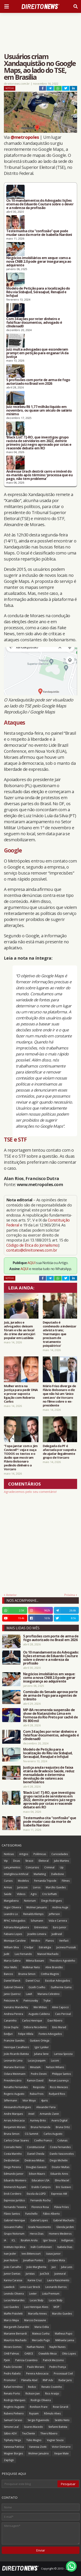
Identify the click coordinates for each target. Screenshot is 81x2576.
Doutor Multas (60, 2167)
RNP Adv (48, 2380)
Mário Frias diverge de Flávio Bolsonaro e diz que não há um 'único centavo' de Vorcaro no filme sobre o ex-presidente (59, 1395)
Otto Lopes (69, 2353)
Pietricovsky (31, 2000)
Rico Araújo (52, 2393)
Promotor (10, 2380)
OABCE (28, 2353)
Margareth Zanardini (16, 2327)
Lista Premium (50, 2293)
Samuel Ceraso (13, 2420)
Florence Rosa (40, 2207)
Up (62, 1867)
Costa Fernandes (60, 2147)
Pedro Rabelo (12, 2373)
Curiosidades (59, 1854)
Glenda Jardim (65, 2227)
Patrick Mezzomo (53, 2360)
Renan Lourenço (59, 2080)
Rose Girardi (60, 2407)
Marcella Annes (37, 2313)
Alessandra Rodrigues (17, 2107)
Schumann (37, 1920)
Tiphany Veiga (12, 2440)
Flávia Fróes (61, 2207)
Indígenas (67, 2240)
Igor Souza (49, 2240)
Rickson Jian (32, 2393)
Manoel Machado (48, 1954)
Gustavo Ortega (39, 2040)
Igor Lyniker (42, 2047)
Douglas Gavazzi (36, 2167)
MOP (56, 2307)
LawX (29, 1994)
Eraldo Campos (41, 2187)
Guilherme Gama (61, 1987)
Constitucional (35, 2147)
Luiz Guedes (11, 2307)
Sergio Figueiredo (38, 2420)
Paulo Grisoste (13, 2367)
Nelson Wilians (55, 2067)
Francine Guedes (14, 2040)
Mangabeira (11, 1901)
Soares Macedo (33, 2427)
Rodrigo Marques (14, 2400)
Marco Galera (12, 1960)
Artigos (23, 1854)
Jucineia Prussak (66, 1947)
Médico (35, 1940)
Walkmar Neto (31, 1967)
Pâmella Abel (29, 2380)
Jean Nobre (11, 2260)
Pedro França (57, 2367)
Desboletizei (11, 2160)
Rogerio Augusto (14, 2094)
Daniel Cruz (33, 1980)
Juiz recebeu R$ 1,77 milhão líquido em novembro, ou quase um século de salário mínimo (39, 410)
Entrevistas (41, 1927)
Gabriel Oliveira (13, 1987)
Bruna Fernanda (40, 2127)
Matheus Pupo (63, 2333)
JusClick (44, 2273)
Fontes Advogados (50, 2034)
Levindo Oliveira (14, 2293)
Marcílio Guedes (56, 1887)
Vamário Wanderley (16, 2007)
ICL (13, 2240)
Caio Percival (63, 2014)
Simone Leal (11, 2427)
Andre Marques (13, 2114)
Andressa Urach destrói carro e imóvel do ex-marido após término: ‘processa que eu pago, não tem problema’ (39, 475)
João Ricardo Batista (16, 2054)
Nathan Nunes (35, 2347)
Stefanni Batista (57, 2427)
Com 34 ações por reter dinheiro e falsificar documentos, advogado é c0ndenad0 (34, 322)
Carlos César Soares (16, 2140)
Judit (6, 1954)
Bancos (8, 1974)
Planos (50, 1940)
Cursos (8, 1881)
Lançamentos (12, 1867)
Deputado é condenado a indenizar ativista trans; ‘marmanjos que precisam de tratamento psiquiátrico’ (59, 1333)
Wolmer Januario (36, 1907)
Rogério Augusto (14, 2407)
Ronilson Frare (39, 2407)
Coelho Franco (43, 2140)
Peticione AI (11, 2000)
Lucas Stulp (36, 2300)
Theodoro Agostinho (62, 1960)
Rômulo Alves (52, 2413)
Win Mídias (40, 2007)
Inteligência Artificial (16, 1874)
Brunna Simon (26, 1974)
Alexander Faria (46, 2107)
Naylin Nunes (57, 2347)
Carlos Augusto (53, 2134)
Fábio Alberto (51, 2214)
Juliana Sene (41, 2054)
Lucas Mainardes (14, 2300)
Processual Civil (63, 2373)
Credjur (28, 1947)
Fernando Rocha (40, 2200)
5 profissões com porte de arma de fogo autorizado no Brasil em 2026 (38, 381)
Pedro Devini (39, 2074)
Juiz (54, 2267)
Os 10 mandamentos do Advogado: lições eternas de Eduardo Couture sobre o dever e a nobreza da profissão (39, 204)
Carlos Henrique (32, 2020)
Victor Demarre (61, 2447)
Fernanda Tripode (45, 1881)
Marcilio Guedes (62, 2313)
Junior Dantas (12, 2273)
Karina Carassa (13, 2280)
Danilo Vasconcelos (62, 2154)
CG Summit (31, 2134)
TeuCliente (28, 2433)
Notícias (9, 88)
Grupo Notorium (14, 2233)
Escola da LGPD (36, 2194)
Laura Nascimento (58, 2280)
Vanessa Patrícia (14, 2447)
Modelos (23, 1881)
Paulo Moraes (35, 2367)
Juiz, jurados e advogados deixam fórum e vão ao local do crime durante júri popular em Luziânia (19, 1330)
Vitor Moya (29, 2100)
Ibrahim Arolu (29, 2240)
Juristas (30, 2273)
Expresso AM (59, 2194)
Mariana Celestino (49, 1994)
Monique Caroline (15, 1940)
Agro (34, 1894)
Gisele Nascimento (39, 2227)
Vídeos (21, 1894)
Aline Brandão (54, 1967)
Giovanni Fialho (13, 2227)
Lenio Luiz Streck (30, 2287)
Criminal (49, 1867)
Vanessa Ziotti (37, 2447)
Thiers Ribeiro (48, 2433)
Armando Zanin (49, 2114)
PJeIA (7, 2360)
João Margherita (36, 2267)
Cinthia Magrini (50, 1974)
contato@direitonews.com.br (31, 1250)
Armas (8, 1887)
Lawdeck (9, 2287)
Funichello (31, 2214)
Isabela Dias (64, 2247)
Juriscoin (22, 1887)
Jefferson (54, 1914)
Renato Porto (12, 2393)
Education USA (40, 2180)
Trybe (47, 2000)
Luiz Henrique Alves (36, 2307)
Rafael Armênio (13, 2387)
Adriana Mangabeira (16, 1927)
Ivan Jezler (10, 2253)
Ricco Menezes (59, 2087)
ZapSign (9, 2460)
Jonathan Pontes (33, 2260)
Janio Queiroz (12, 1994)
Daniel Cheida (35, 2154)
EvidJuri (8, 2034)
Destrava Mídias (34, 2160)
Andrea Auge (60, 1907)
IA (5, 2240)
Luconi (55, 2060)
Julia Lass (66, 2267)
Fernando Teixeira (15, 2207)
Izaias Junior (53, 2253)
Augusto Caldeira (39, 2014)
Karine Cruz (35, 2280)
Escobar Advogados (57, 1980)
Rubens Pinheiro (14, 2413)
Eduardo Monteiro (15, 2180)
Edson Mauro (37, 2174)
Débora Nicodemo (35, 2027)
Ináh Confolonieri (41, 2247)
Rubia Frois (36, 2094)
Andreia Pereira (13, 2014)
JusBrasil (57, 1934)
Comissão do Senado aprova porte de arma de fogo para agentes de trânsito (50, 1695)
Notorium (30, 1901)
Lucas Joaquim (37, 2060)
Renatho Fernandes (16, 2087)
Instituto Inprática (14, 2247)
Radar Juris (65, 2380)
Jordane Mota (56, 2260)
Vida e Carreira (58, 1920)
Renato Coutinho (51, 2387)
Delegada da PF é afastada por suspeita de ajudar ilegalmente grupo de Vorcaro (59, 1451)
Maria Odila (42, 2327)
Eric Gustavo (63, 2187)
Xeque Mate (61, 2453)
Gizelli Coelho (37, 1987)
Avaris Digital (59, 2120)
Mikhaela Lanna (64, 2340)
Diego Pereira (12, 2167)
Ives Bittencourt (31, 2253)
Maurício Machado (15, 2340)
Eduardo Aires (59, 2174)
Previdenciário (13, 2080)
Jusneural (60, 2273)
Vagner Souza (55, 2440)
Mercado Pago (41, 2340)
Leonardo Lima (13, 2060)
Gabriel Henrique (14, 2220)
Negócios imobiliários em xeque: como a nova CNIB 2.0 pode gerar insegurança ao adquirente (38, 261)
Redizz (32, 2387)
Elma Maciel (62, 2180)
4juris (44, 2100)
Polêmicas (39, 1854)
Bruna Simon (11, 2134)
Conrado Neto (13, 2147)
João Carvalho (12, 2267)
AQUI (31, 1262)
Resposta (38, 2087)
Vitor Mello (10, 1967)
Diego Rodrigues (51, 1901)
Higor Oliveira (12, 1907)
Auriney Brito (38, 2120)
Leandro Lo (11, 1914)
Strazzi (29, 1861)
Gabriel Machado (63, 2220)
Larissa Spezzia (63, 2054)
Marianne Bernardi (15, 2333)
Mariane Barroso (14, 2067)
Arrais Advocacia (14, 2120)
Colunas (62, 2140)
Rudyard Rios (57, 2094)
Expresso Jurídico (14, 2200)
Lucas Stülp (55, 2300)
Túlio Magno (33, 2440)
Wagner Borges (13, 2453)
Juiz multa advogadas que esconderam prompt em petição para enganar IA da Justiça (37, 353)
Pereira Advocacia (37, 2373)
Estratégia (45, 1947)
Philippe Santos (61, 2074)
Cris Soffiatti (49, 1894)
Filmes (66, 1881)
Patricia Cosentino (26, 2360)
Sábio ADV (10, 2433)
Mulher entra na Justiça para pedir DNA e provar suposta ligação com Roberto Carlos (21, 1393)
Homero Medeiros (60, 2233)
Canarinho (10, 2020)
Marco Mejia (11, 2320)
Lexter (33, 2293)
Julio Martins (61, 1861)
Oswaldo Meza (47, 2353)
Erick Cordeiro (12, 2194)
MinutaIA (35, 2067)
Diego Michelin (59, 2160)
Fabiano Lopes (13, 1934)
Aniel (31, 2114)
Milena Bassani (35, 1960)
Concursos (32, 1867)
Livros (36, 1887)
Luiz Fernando (23, 1954)
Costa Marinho (13, 2154)
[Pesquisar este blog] (29, 2483)
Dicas (16, 1861)
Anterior (11, 1595)
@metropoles (25, 137)
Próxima (69, 1595)
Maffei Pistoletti (13, 2313)
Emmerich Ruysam (15, 2187)
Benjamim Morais (14, 2127)
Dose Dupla (11, 2027)
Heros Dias (36, 2233)
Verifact (63, 1940)
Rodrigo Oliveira (41, 2400)
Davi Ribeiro (55, 2020)
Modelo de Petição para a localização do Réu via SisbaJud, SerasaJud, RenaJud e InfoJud (38, 292)
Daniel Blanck (12, 1980)
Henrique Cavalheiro (16, 2047)
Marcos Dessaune (35, 2320)
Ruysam (34, 2413)
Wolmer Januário (38, 2453)
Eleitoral (44, 1861)
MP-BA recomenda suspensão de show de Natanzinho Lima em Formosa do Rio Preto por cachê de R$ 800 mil (50, 1715)
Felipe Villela (25, 2034)
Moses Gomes (12, 2347)
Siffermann (10, 2100)
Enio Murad (59, 2027)
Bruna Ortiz (63, 2127)
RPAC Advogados (14, 1920)
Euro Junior (59, 1927)
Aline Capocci (60, 2007)
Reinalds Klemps (33, 1914)
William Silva (11, 1947)
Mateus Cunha (40, 2333)
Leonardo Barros (56, 2287)
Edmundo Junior (14, 2174)
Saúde (7, 1894)
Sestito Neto (62, 2420)
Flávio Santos (12, 2214)
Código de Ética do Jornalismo (32, 1245)
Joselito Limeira (36, 1934)
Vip (6, 1861)
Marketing (40, 1874)
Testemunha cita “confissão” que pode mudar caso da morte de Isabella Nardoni (39, 233)
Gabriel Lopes (39, 2220)
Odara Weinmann (14, 2074)
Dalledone (57, 1874)
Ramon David (35, 2080)
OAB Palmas (11, 2353)
